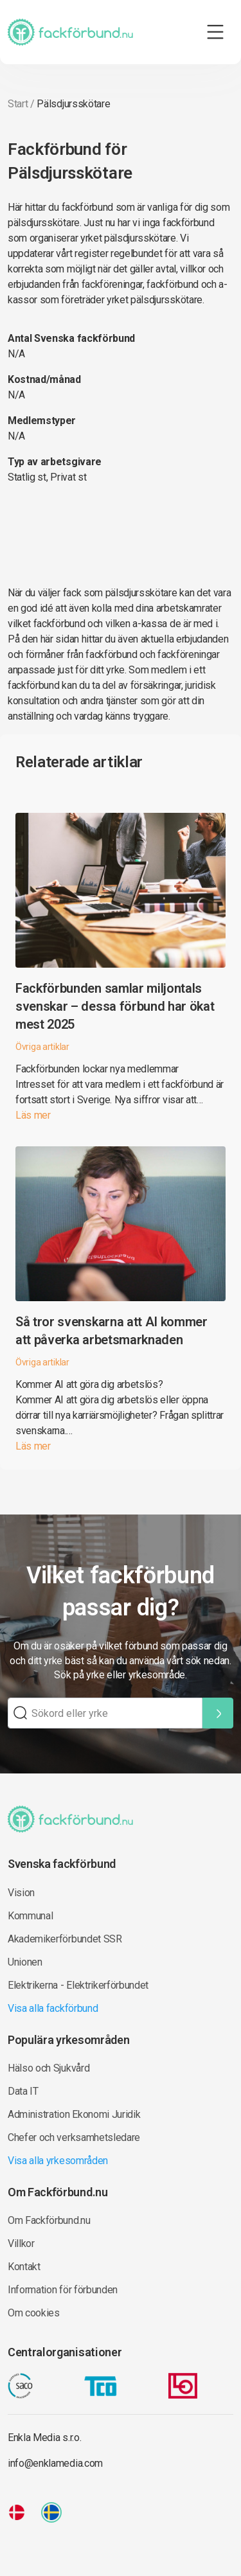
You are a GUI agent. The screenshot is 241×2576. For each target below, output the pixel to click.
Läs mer (33, 1115)
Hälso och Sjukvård (48, 2068)
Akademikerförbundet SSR (65, 1939)
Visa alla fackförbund (53, 2008)
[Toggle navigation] (215, 32)
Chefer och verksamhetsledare (74, 2137)
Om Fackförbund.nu (49, 2220)
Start (18, 104)
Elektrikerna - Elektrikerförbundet (78, 1985)
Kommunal (30, 1916)
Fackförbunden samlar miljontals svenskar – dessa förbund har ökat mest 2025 (114, 1006)
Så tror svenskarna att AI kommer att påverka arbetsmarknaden (111, 1330)
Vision (21, 1893)
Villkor (21, 2243)
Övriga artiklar (42, 1047)
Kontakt (24, 2267)
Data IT (23, 2091)
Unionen (25, 1962)
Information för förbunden (63, 2290)
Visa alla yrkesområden (58, 2160)
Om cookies (34, 2313)
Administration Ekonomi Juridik (74, 2114)
